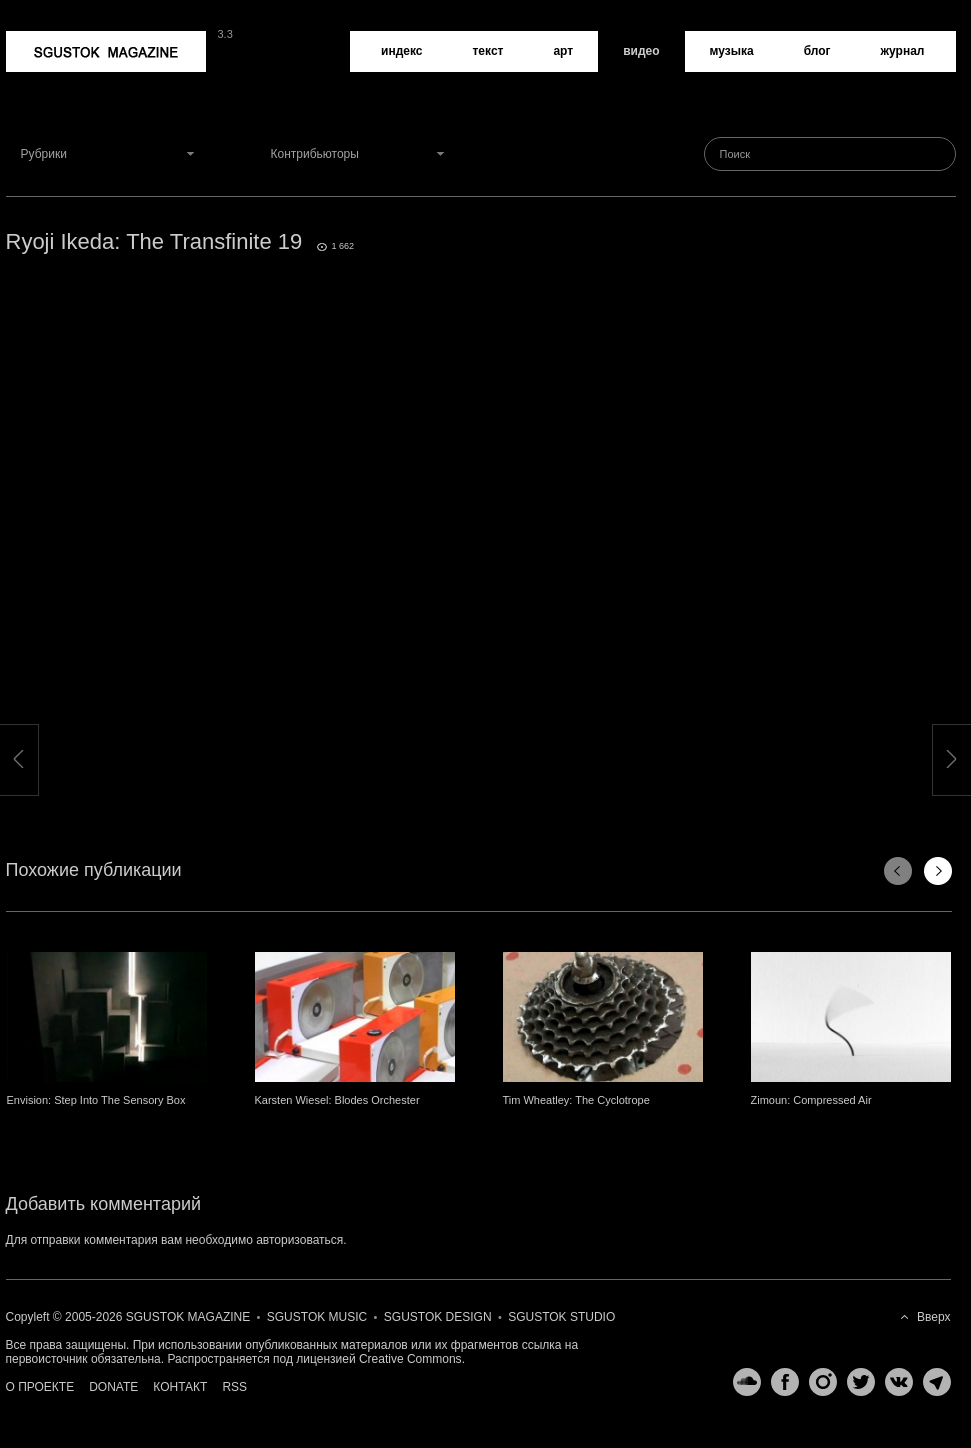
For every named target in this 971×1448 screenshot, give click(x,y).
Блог (817, 51)
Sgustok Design (438, 1317)
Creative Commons (410, 1359)
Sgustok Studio (561, 1317)
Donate (113, 1387)
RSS (234, 1387)
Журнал (903, 51)
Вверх (933, 1317)
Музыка (732, 51)
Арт (563, 51)
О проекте (40, 1387)
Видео (641, 51)
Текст (487, 51)
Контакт (180, 1387)
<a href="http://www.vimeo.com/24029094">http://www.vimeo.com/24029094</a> (481, 520)
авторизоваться (299, 1240)
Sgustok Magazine (106, 51)
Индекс (401, 51)
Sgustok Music (317, 1317)
